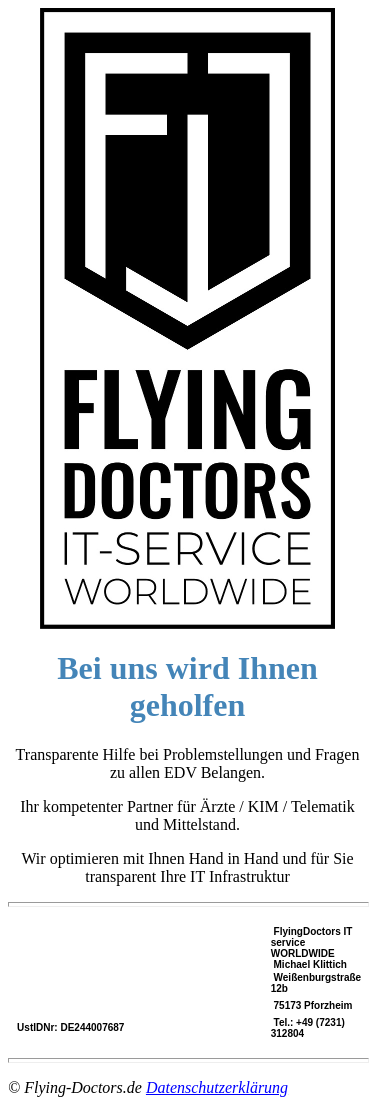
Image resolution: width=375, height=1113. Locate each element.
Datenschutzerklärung (217, 1087)
